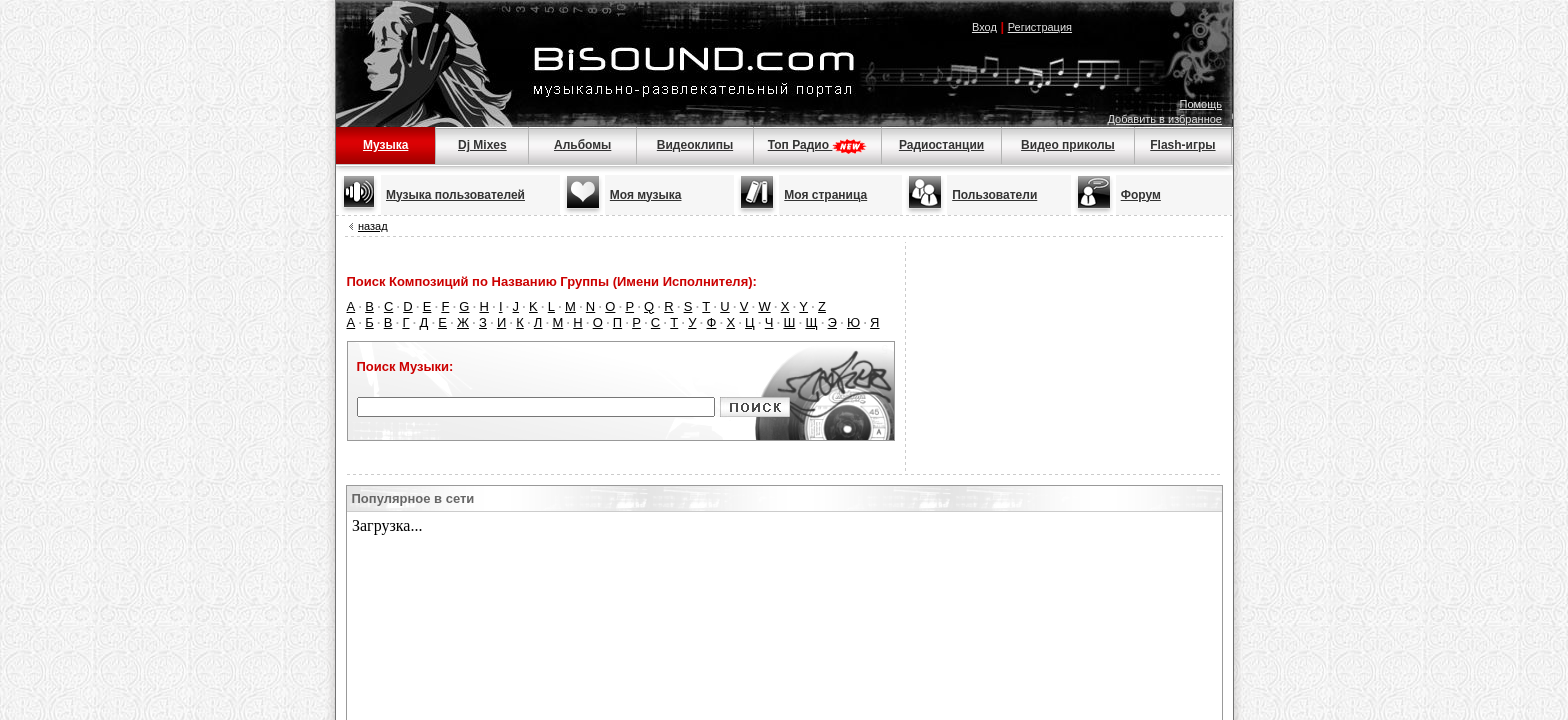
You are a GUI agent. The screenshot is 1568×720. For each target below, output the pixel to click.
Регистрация (1040, 27)
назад (373, 226)
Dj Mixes (482, 145)
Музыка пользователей (455, 195)
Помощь (1201, 104)
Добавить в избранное (1164, 119)
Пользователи (994, 195)
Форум (1141, 195)
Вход (984, 27)
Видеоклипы (695, 145)
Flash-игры (1182, 145)
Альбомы (582, 145)
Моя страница (825, 195)
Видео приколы (1068, 145)
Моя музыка (646, 195)
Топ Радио (818, 145)
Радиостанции (941, 145)
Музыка (385, 145)
